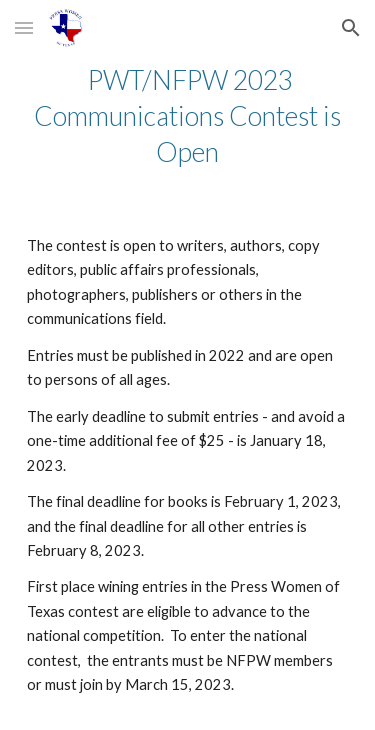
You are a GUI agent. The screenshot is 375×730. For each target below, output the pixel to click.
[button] (24, 27)
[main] (188, 116)
